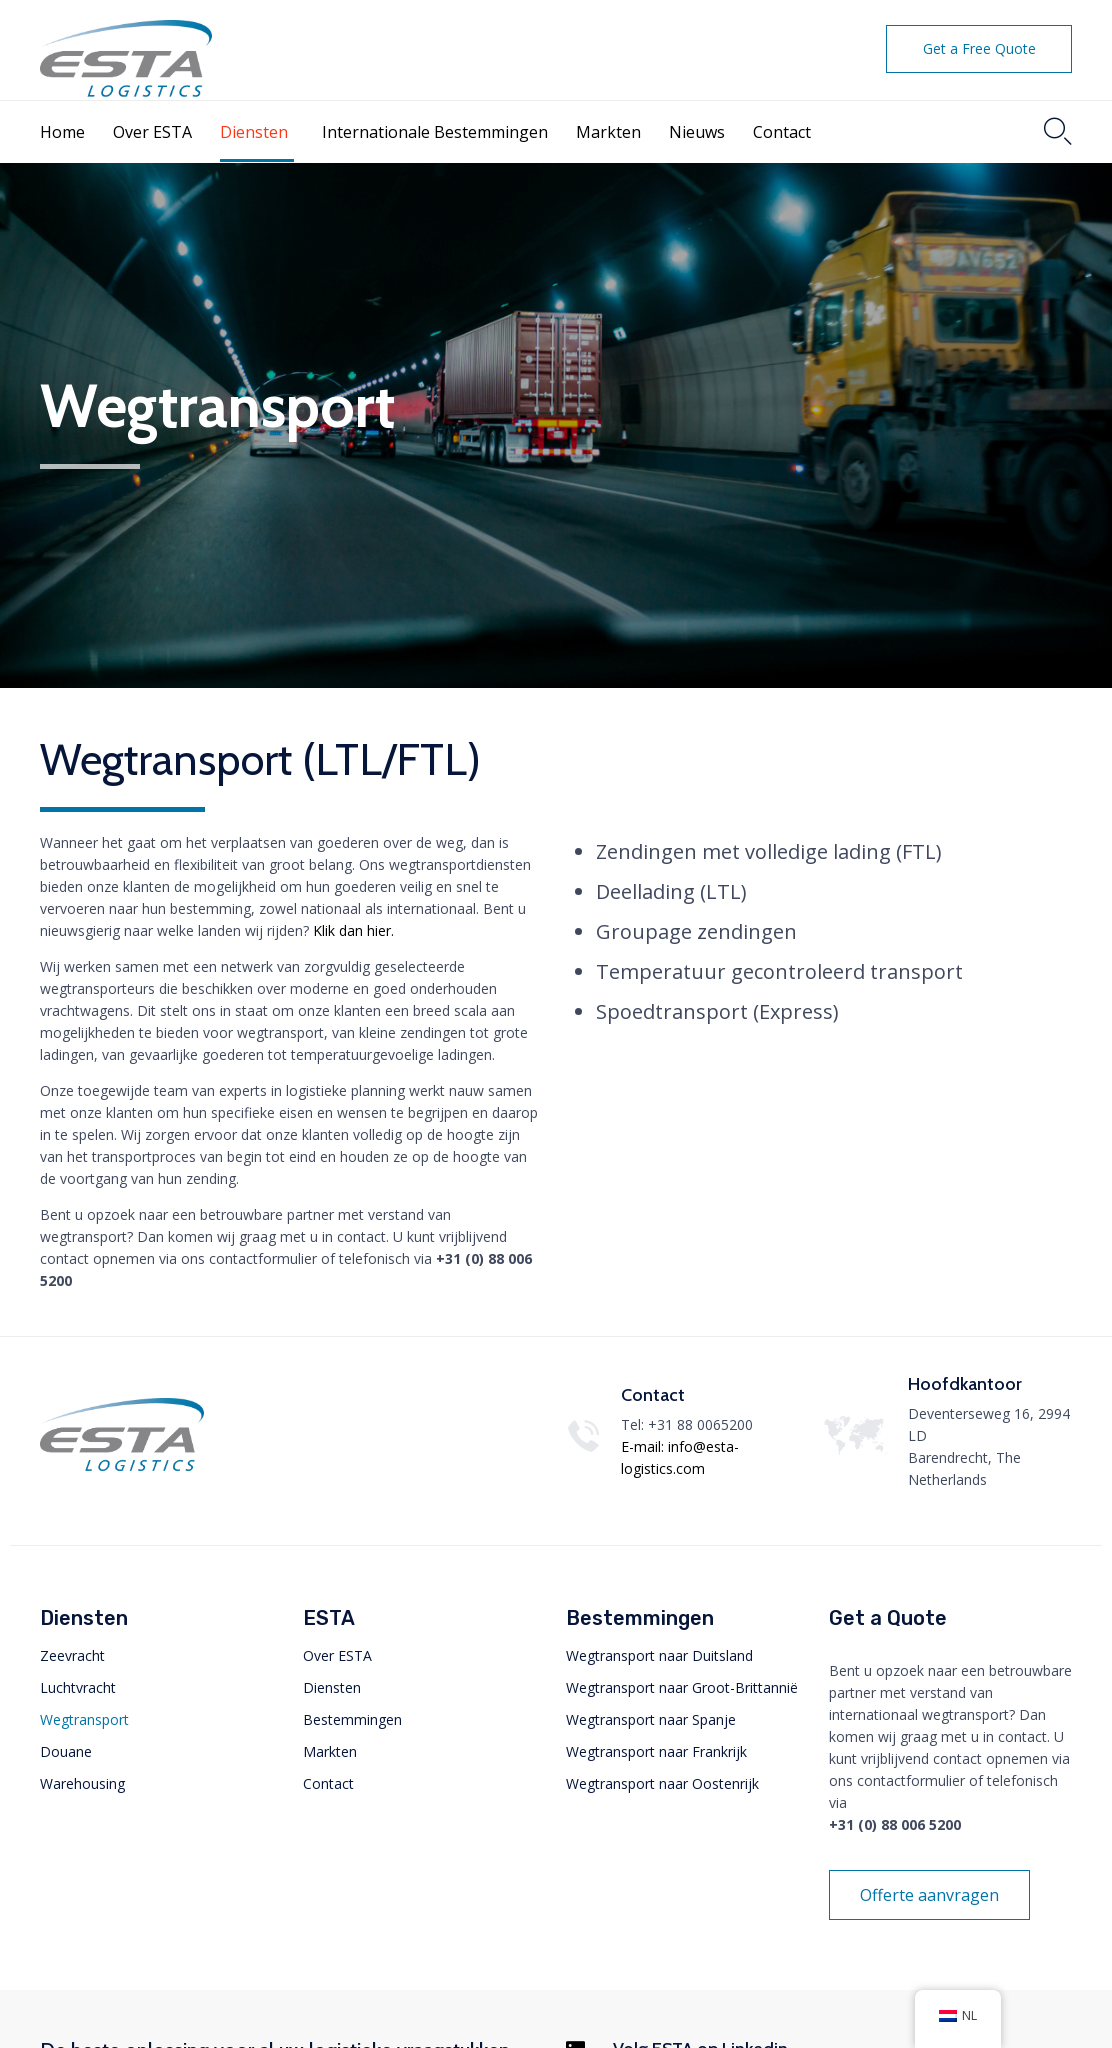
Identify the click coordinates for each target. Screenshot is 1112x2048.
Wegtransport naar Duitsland (659, 1655)
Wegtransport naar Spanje (651, 1719)
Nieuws (697, 132)
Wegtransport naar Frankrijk (656, 1751)
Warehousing (82, 1783)
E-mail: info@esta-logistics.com (680, 1457)
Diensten (254, 132)
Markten (608, 132)
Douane (66, 1751)
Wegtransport (84, 1719)
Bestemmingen (352, 1719)
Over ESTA (152, 132)
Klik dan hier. (355, 930)
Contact (782, 132)
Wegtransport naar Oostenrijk (662, 1783)
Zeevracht (72, 1655)
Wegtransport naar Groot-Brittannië (682, 1687)
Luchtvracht (78, 1687)
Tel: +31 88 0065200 (687, 1424)
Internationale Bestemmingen (435, 132)
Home (62, 132)
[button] (979, 49)
